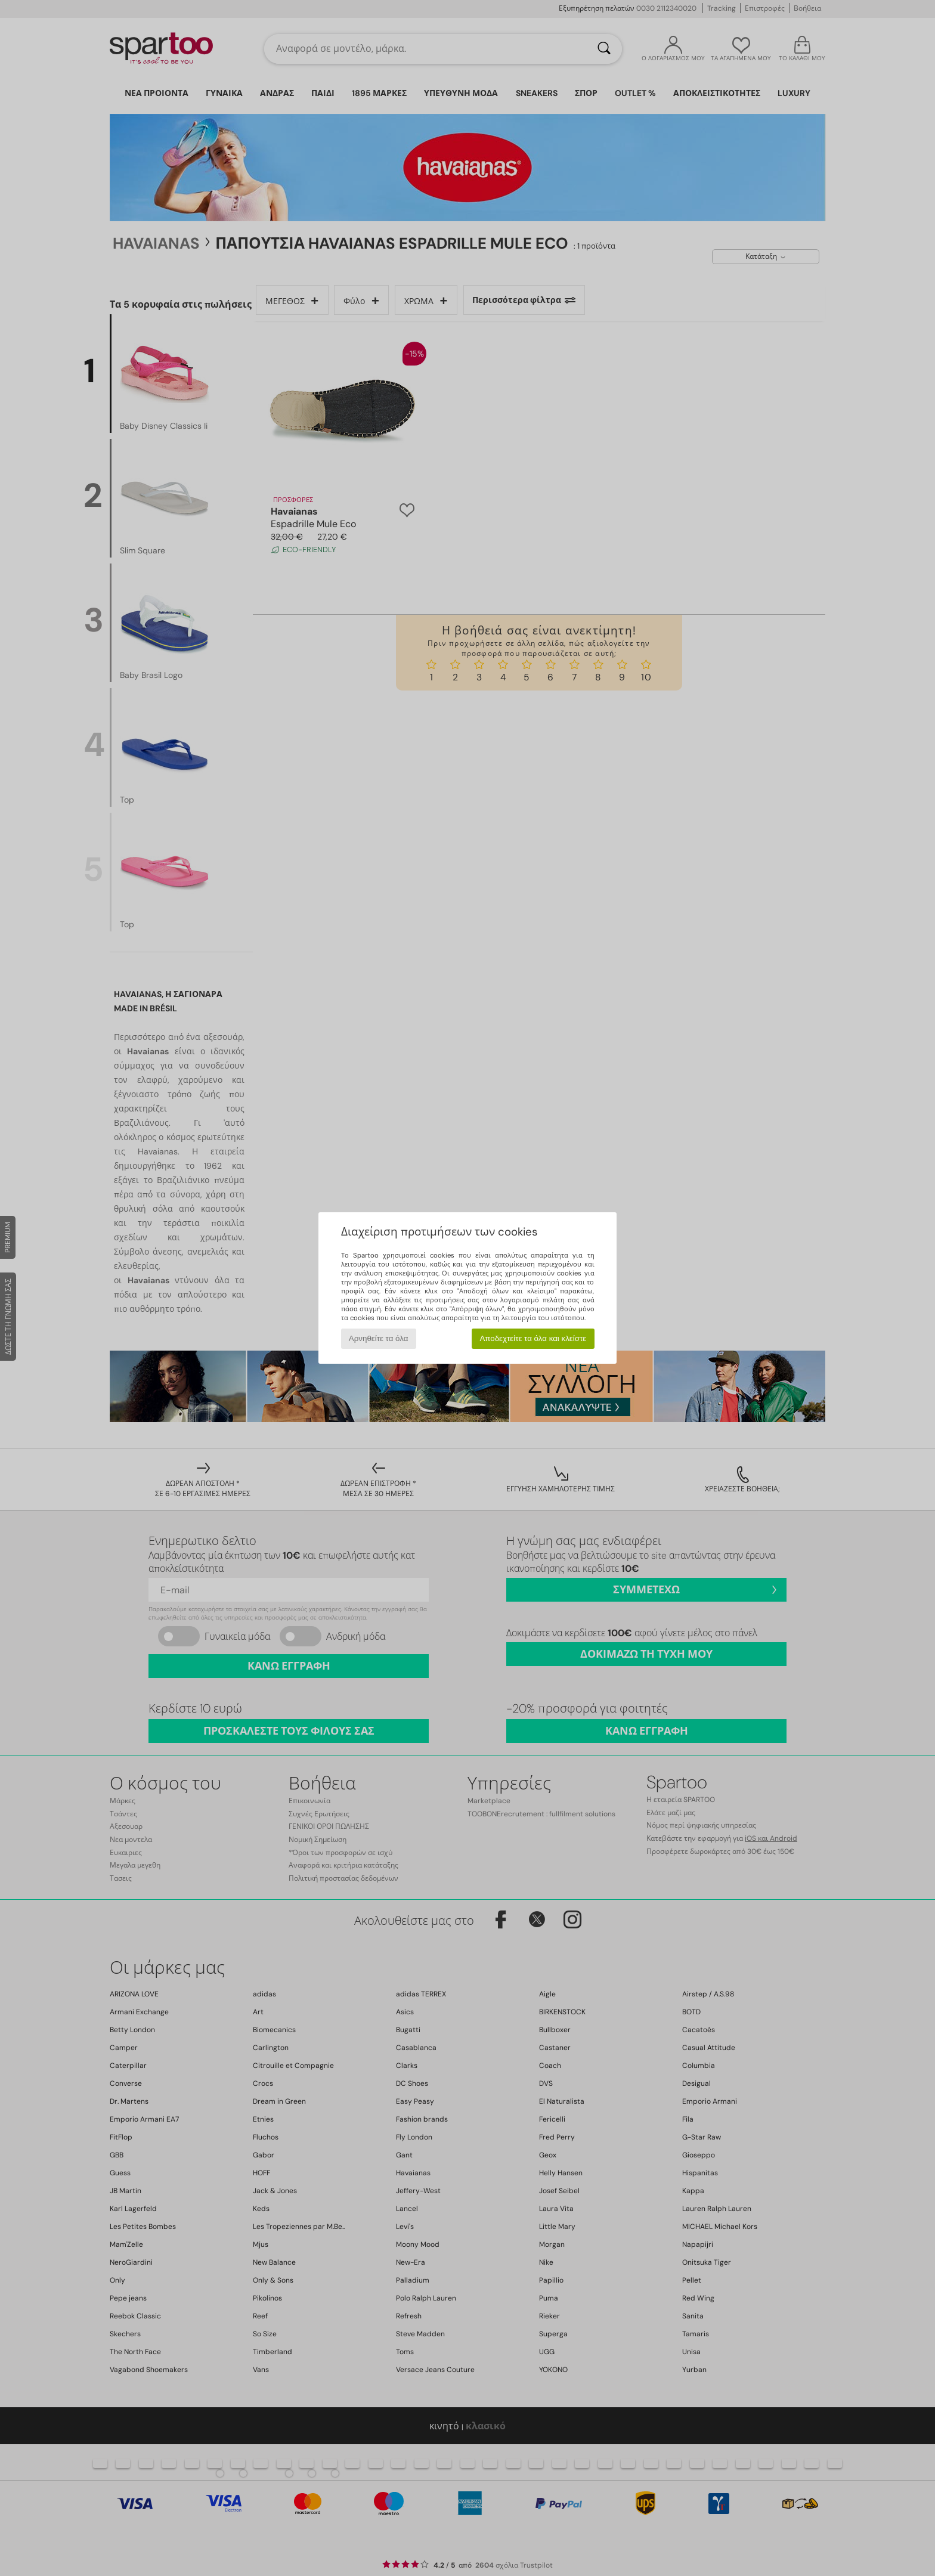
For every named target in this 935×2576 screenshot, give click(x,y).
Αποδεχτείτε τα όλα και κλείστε (532, 1338)
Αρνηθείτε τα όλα (378, 1338)
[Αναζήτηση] (604, 49)
